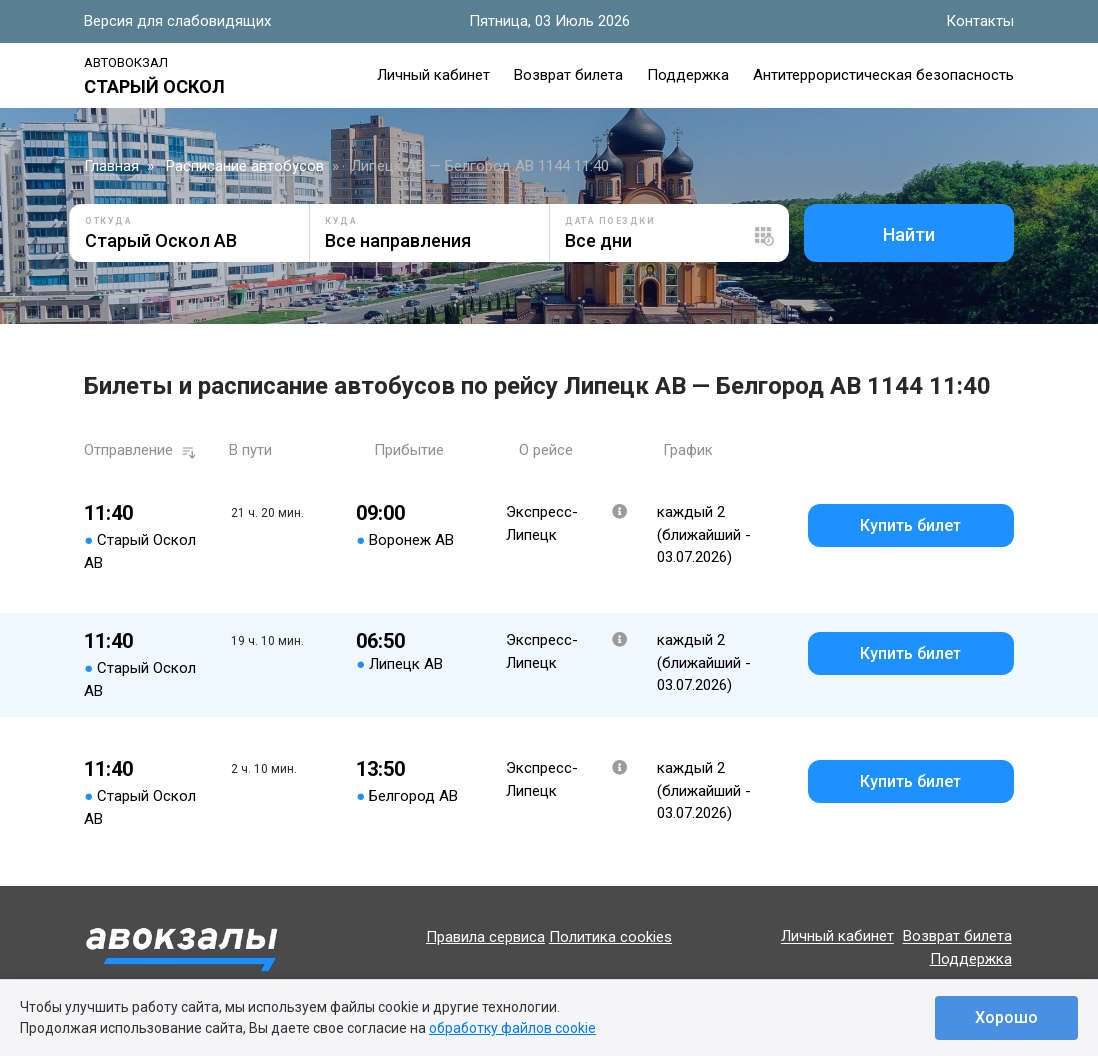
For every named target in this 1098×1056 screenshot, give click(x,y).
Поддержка (688, 75)
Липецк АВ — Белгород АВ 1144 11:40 (480, 166)
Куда (341, 221)
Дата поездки (610, 221)
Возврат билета (568, 75)
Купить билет (910, 525)
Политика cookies (610, 937)
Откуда (108, 221)
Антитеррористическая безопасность (883, 75)
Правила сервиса (485, 937)
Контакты (980, 21)
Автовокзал (126, 62)
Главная (111, 166)
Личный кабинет (433, 75)
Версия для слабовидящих (177, 21)
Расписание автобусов (245, 166)
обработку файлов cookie (512, 1028)
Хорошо (1006, 1017)
